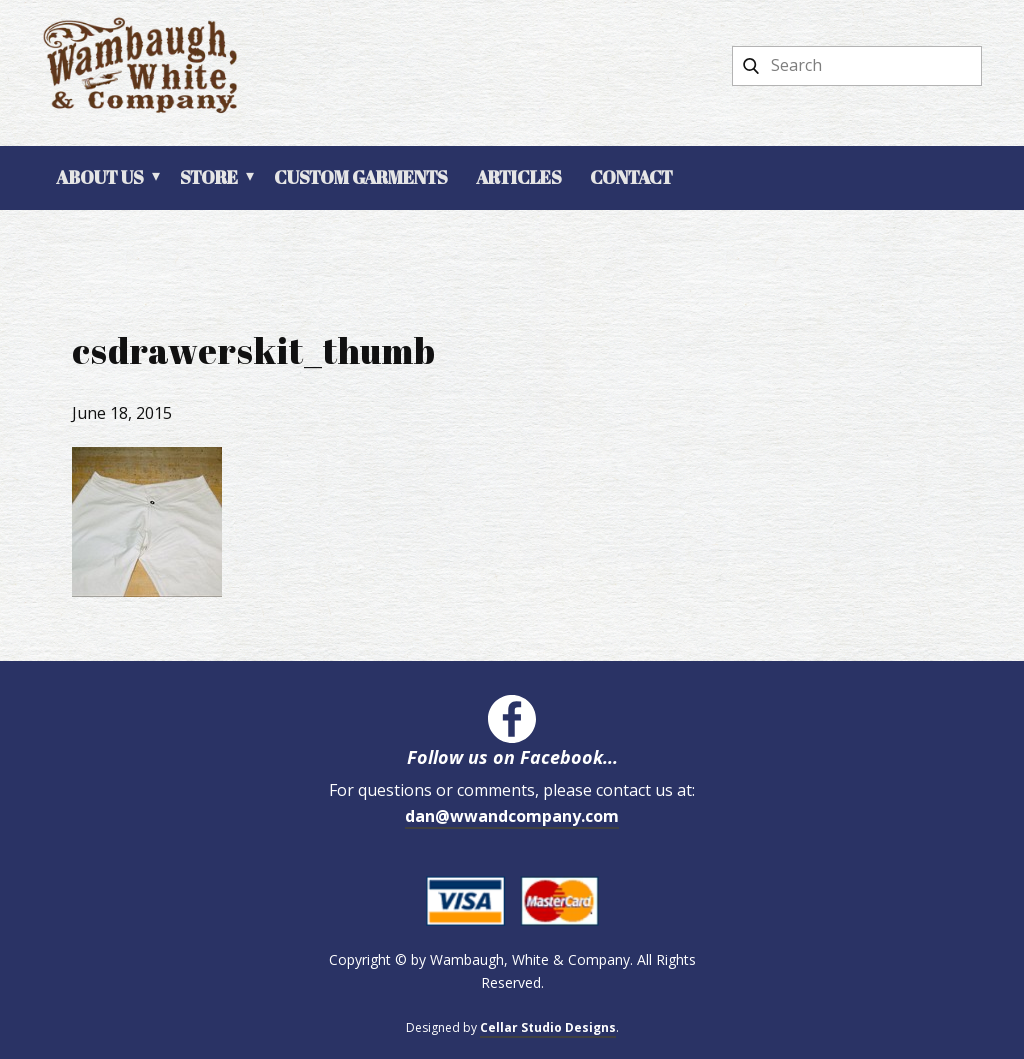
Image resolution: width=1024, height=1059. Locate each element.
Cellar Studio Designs (548, 1027)
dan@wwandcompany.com (512, 816)
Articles (519, 177)
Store (209, 177)
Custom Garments (361, 177)
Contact (631, 177)
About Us (100, 177)
